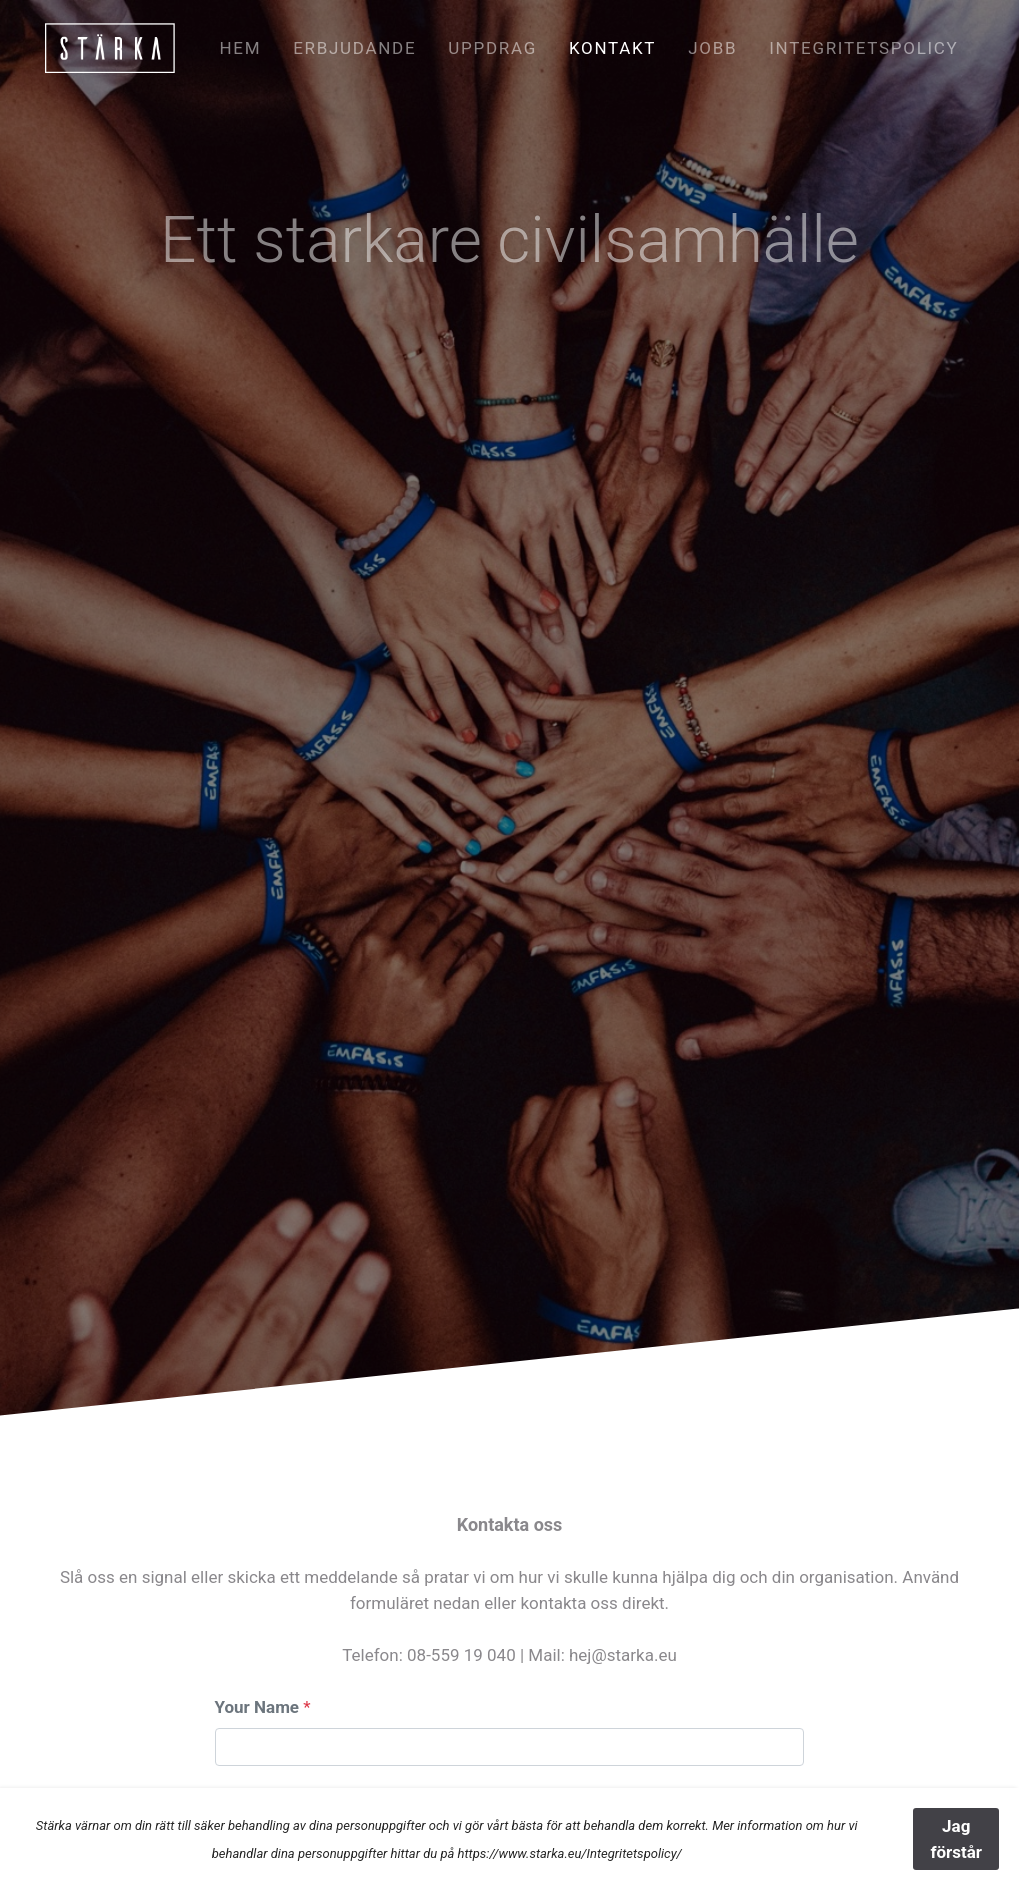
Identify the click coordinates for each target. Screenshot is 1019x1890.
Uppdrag (492, 48)
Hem (240, 48)
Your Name (257, 1707)
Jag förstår (956, 1839)
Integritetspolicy (863, 48)
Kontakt (612, 48)
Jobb (712, 48)
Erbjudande (354, 48)
